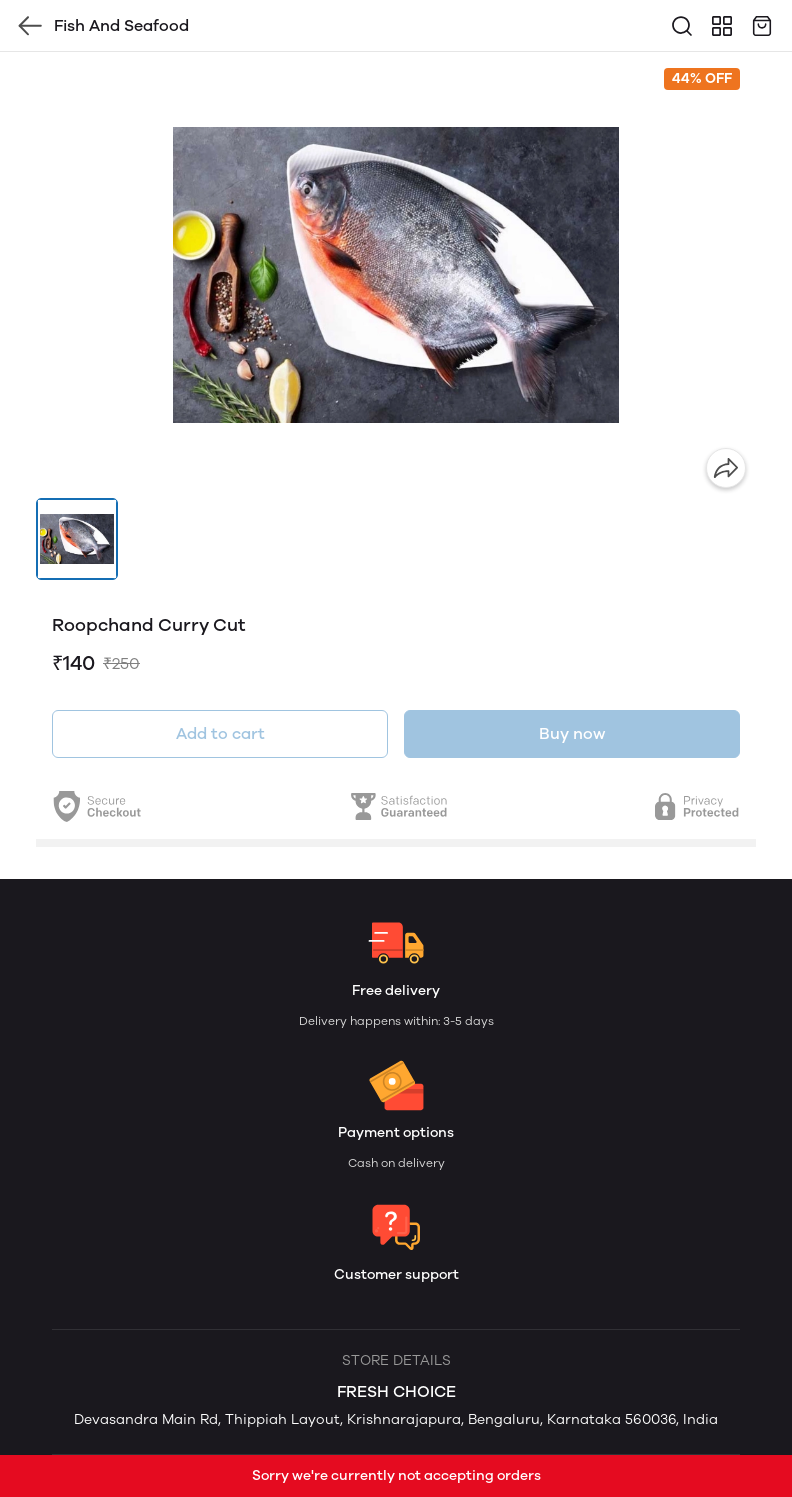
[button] (77, 539)
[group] (396, 275)
